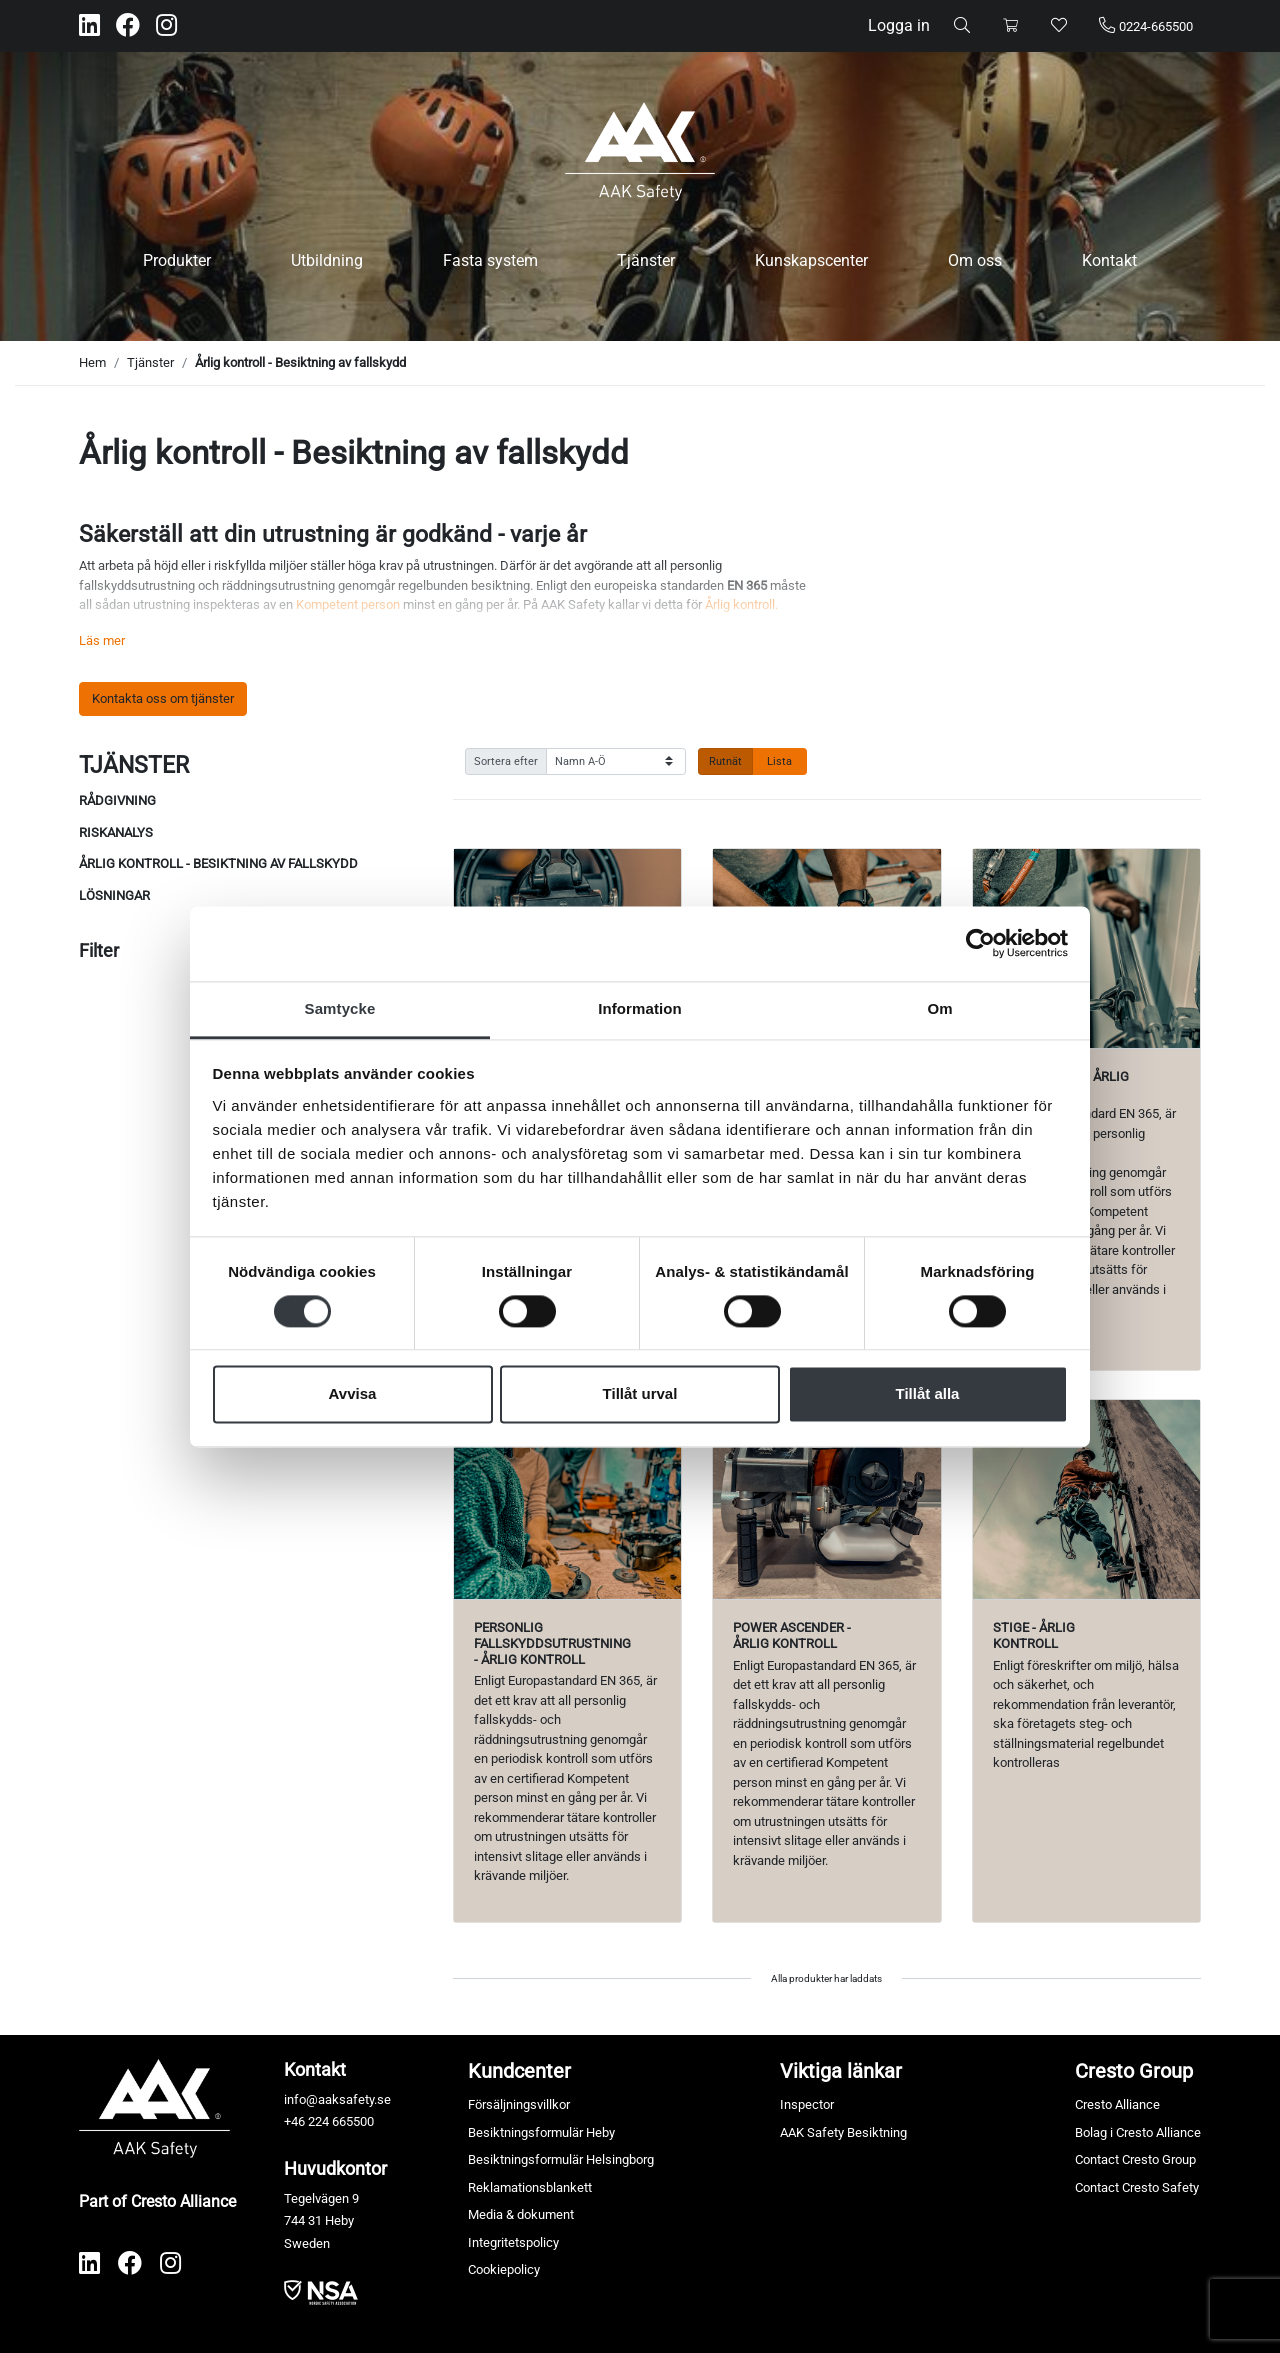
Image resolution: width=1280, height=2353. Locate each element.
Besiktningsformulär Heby (541, 2132)
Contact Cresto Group (1135, 2159)
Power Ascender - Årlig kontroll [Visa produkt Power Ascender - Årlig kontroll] (792, 1635)
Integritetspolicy (513, 2242)
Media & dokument (521, 2214)
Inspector (807, 2104)
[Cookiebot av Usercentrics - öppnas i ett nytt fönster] (980, 943)
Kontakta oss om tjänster (163, 698)
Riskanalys (116, 832)
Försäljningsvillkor (519, 2104)
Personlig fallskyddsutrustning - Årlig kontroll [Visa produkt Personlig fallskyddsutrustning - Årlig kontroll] (552, 1643)
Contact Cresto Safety (1137, 2187)
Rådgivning (117, 800)
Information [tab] (640, 1008)
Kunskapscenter (811, 260)
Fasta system (490, 260)
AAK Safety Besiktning (843, 2132)
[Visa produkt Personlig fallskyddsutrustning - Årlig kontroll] (567, 1499)
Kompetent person (348, 604)
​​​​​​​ (321, 2291)
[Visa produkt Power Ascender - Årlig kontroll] (826, 1499)
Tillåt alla (928, 1394)
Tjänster (646, 260)
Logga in (899, 25)
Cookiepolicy (504, 2269)
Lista (779, 761)
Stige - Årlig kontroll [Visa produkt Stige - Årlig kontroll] (1034, 1635)
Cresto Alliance (1117, 2104)
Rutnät (725, 761)
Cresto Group (1134, 2071)
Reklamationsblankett (530, 2187)
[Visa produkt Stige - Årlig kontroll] (1086, 1499)
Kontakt (1109, 260)
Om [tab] (939, 1008)
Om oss (975, 260)
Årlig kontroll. (741, 604)
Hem (92, 362)
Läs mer (102, 640)
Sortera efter (506, 761)
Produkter (177, 260)
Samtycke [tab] (340, 1008)
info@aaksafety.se (337, 2099)
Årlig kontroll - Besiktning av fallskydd (300, 362)
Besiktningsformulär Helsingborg (561, 2159)
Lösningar (114, 895)
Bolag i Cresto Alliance (1138, 2132)
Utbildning (327, 260)
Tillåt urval (640, 1394)
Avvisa (353, 1394)
